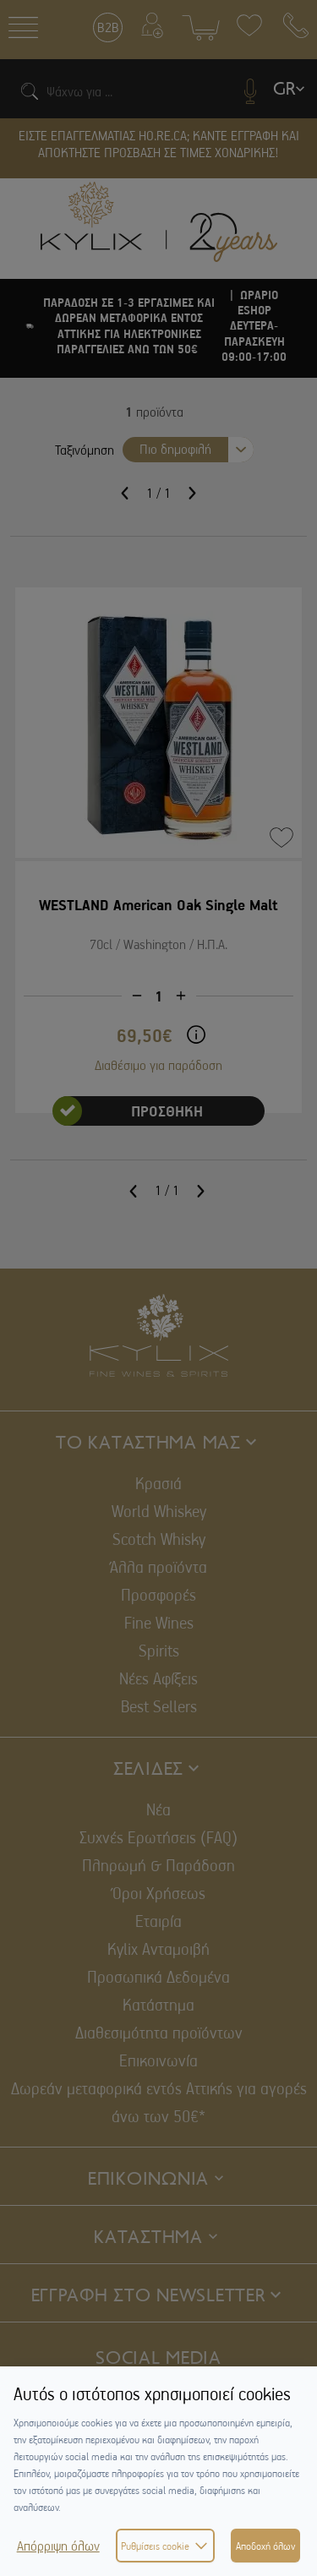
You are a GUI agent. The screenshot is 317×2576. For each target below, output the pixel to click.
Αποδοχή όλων (265, 2545)
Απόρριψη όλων (58, 2545)
